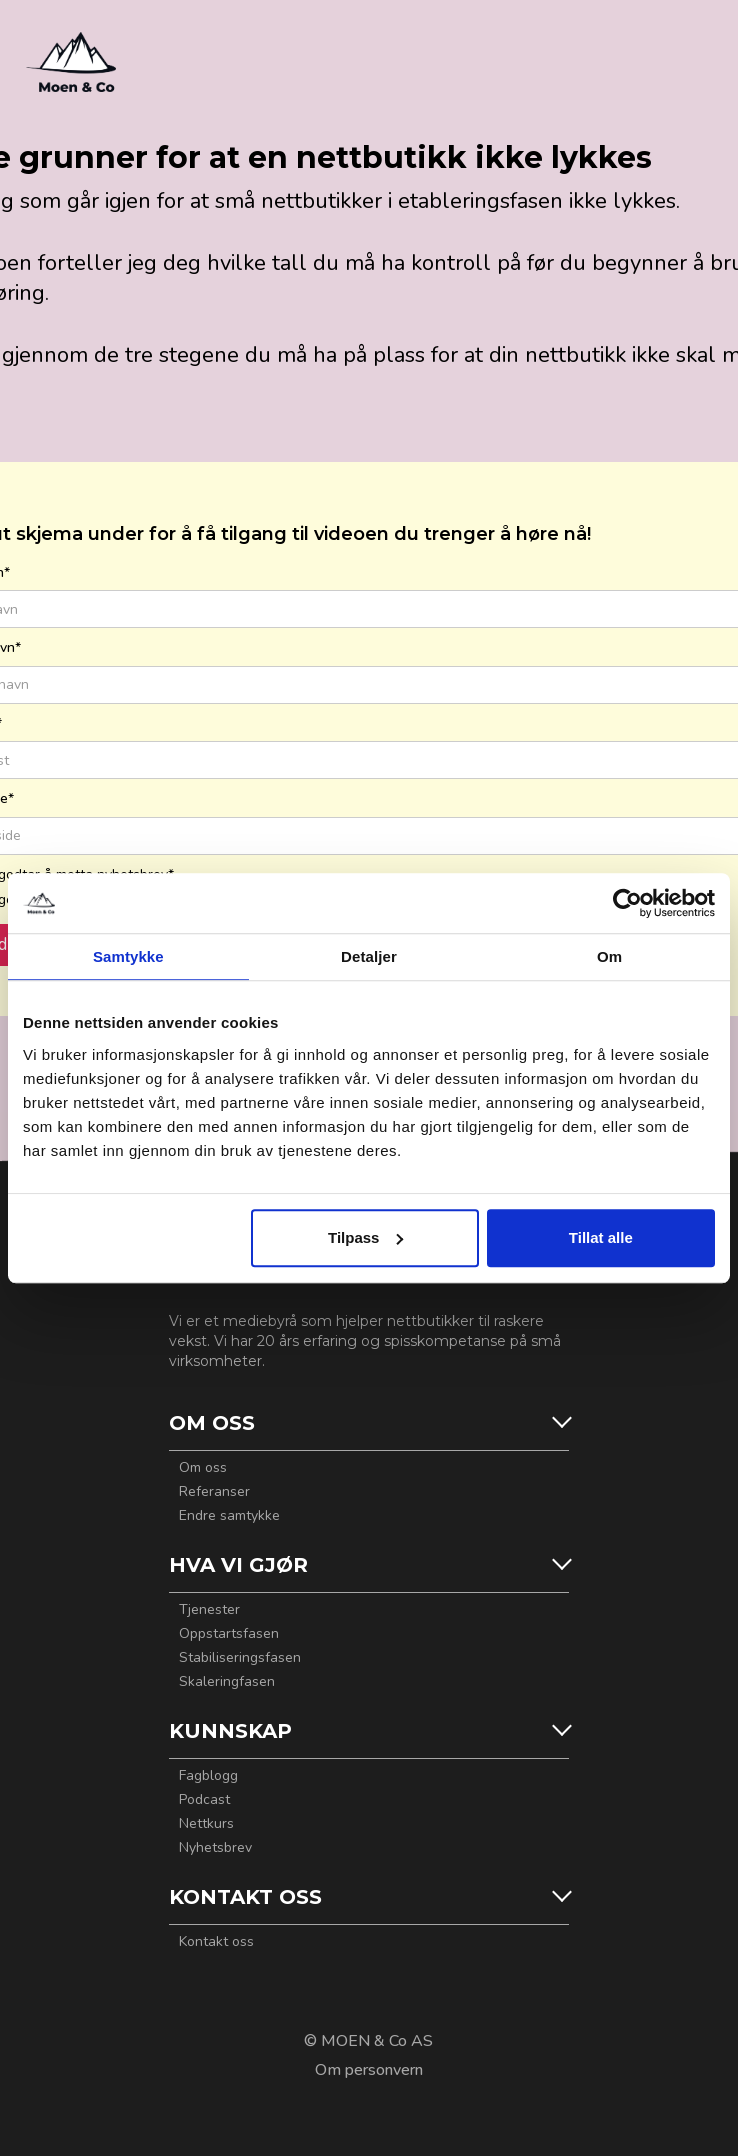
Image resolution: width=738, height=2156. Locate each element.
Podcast (204, 1800)
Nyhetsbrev (215, 1848)
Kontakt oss (216, 1942)
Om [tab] (609, 956)
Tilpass (365, 1237)
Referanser (214, 1492)
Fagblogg (208, 1776)
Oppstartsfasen (229, 1634)
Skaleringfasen (227, 1682)
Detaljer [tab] (369, 956)
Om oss (203, 1468)
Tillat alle (601, 1237)
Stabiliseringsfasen (240, 1658)
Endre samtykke (229, 1516)
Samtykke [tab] (128, 956)
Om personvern (369, 2070)
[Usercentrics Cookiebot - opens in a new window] (627, 903)
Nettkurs (206, 1824)
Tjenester (209, 1610)
